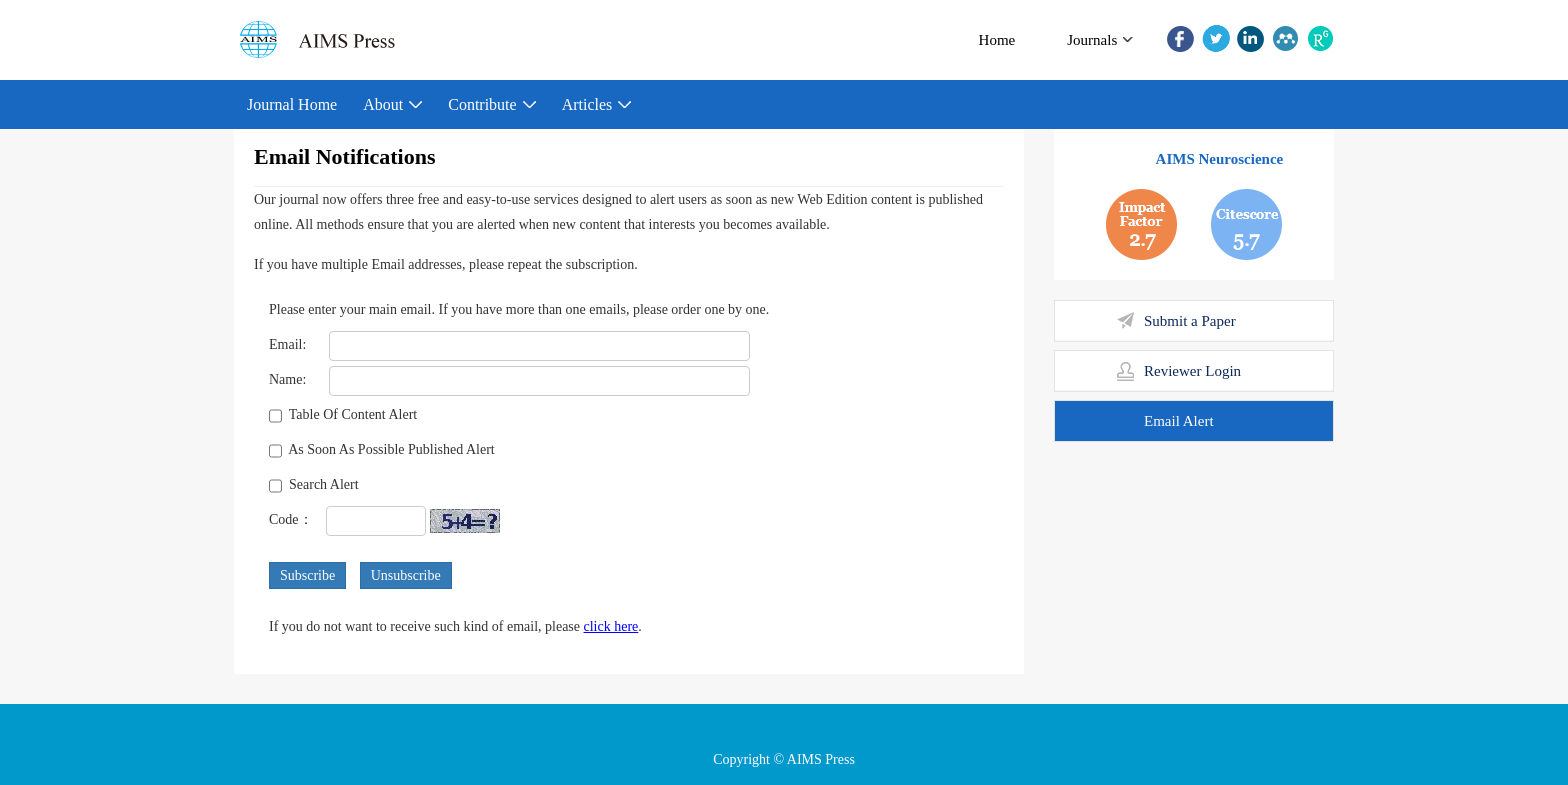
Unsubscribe (406, 575)
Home (997, 40)
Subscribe (307, 575)
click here (611, 626)
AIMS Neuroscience (1220, 159)
